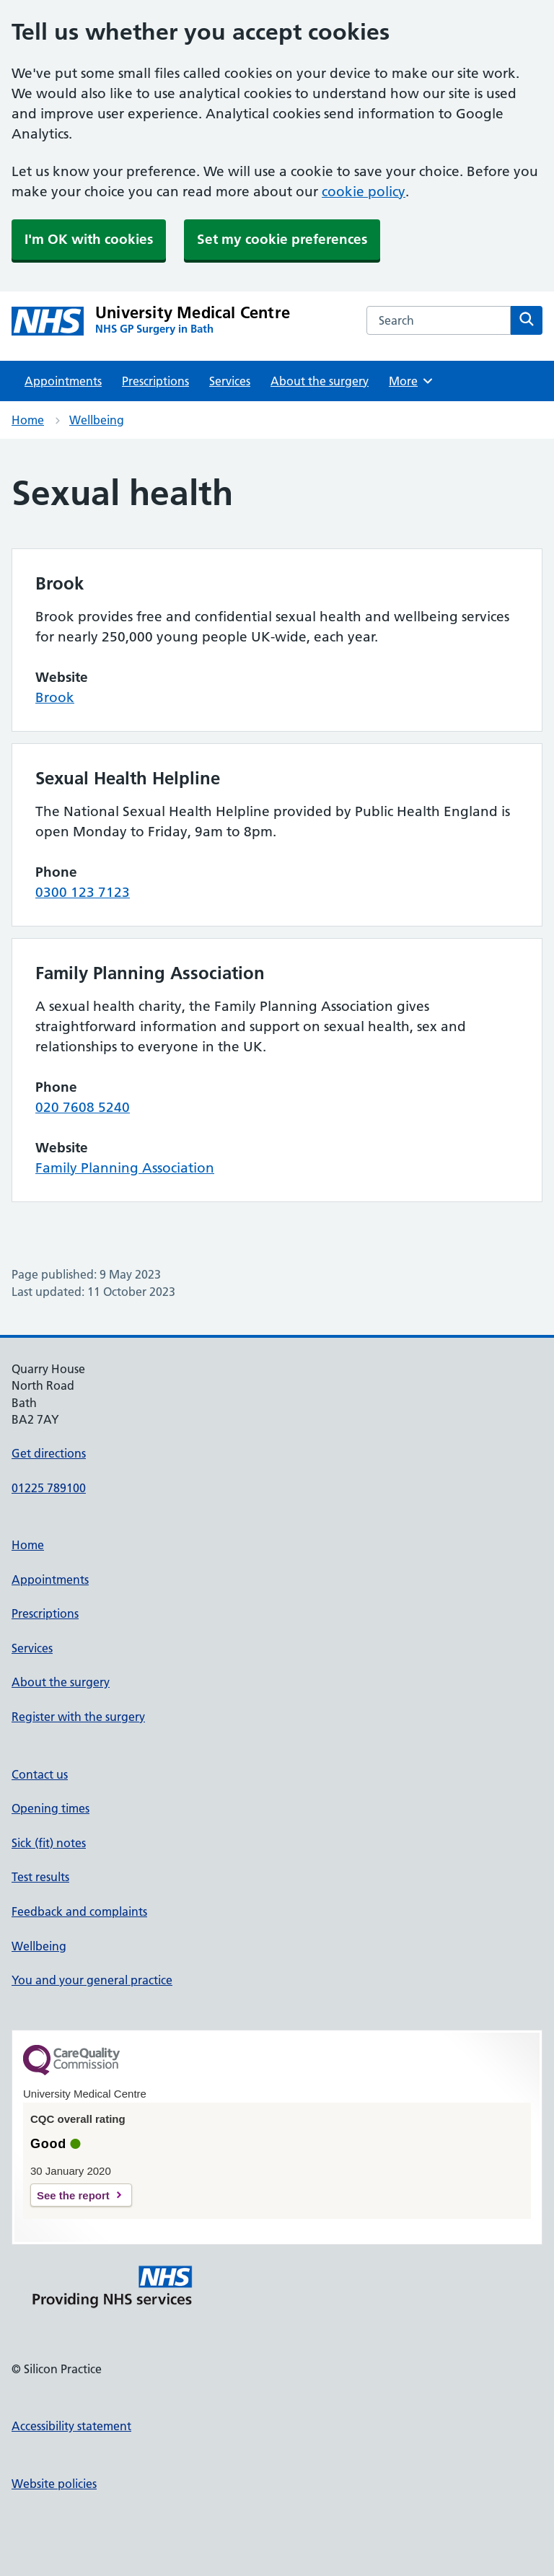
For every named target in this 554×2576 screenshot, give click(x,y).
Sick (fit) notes (49, 1843)
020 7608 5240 (82, 1107)
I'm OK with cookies (89, 239)
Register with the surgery (78, 1716)
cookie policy (363, 191)
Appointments (63, 381)
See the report (73, 2195)
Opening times (50, 1808)
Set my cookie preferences (282, 239)
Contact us (40, 1774)
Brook (54, 697)
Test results (40, 1877)
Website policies (54, 2483)
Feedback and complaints (79, 1911)
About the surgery (320, 381)
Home (28, 420)
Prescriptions (155, 381)
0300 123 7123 (82, 892)
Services (229, 381)
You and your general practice (92, 1980)
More (411, 381)
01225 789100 (49, 1488)
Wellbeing (96, 420)
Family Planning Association (124, 1168)
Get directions (49, 1453)
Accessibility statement (71, 2426)
